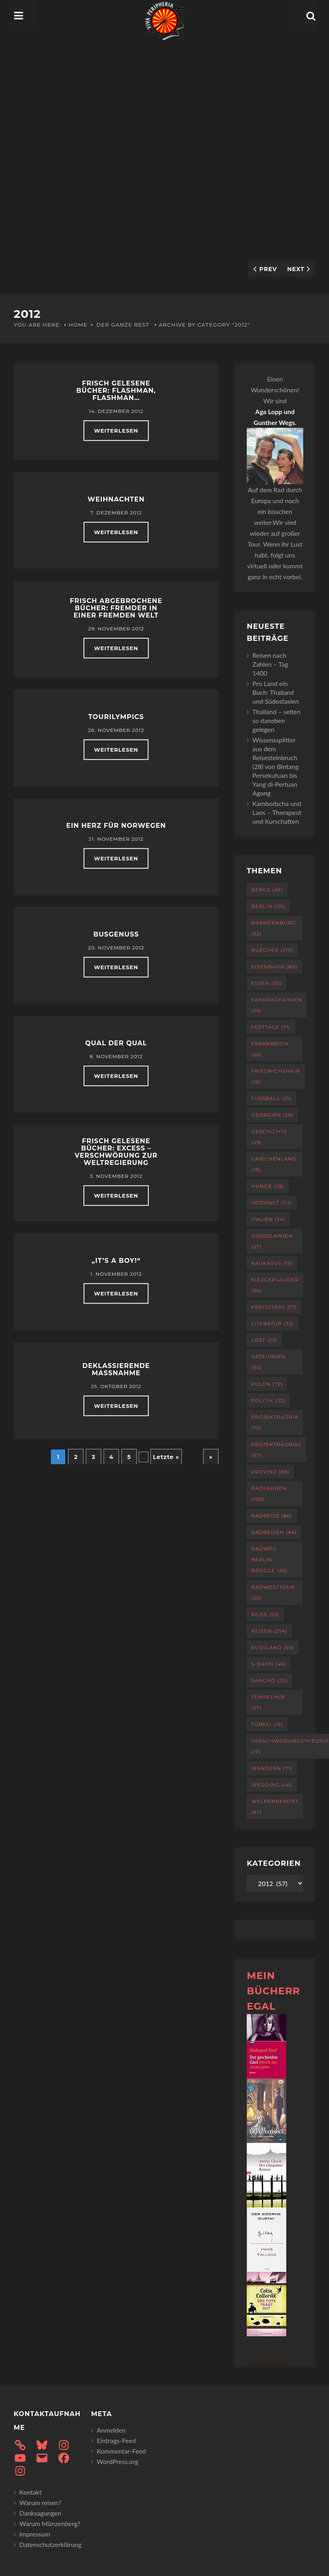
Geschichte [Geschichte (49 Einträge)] (269, 1136)
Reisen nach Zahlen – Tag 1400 (270, 664)
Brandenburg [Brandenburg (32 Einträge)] (273, 928)
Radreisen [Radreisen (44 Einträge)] (274, 1532)
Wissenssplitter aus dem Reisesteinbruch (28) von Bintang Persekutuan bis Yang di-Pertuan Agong (275, 766)
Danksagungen (40, 2513)
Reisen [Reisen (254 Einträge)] (269, 1631)
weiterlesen (116, 430)
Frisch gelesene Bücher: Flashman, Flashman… (116, 390)
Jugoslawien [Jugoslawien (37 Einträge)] (272, 1241)
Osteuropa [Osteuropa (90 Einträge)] (268, 1361)
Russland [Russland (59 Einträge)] (272, 1647)
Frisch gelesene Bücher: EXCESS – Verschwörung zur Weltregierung (116, 1152)
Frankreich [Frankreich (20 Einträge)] (269, 1048)
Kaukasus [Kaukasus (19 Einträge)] (272, 1263)
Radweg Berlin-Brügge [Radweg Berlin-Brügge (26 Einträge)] (269, 1559)
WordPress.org (117, 2461)
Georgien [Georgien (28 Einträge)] (272, 1115)
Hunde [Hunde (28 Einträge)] (267, 1186)
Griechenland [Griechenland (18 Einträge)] (274, 1164)
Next (295, 269)
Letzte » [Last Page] (166, 1457)
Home (78, 324)
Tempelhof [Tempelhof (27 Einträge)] (268, 1702)
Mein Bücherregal (273, 1991)
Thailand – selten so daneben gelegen (276, 720)
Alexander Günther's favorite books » (273, 2358)
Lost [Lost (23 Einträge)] (264, 1340)
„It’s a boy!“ (116, 1260)
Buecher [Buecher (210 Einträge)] (272, 950)
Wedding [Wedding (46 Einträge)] (271, 1785)
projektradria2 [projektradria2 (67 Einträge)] (276, 1449)
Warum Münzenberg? (49, 2523)
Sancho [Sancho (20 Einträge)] (269, 1680)
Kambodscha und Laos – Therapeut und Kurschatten (277, 812)
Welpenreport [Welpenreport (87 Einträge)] (274, 1806)
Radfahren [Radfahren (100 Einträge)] (269, 1493)
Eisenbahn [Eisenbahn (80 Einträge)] (274, 967)
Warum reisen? (40, 2502)
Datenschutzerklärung (50, 2544)
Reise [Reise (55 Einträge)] (265, 1614)
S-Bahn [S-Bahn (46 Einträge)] (268, 1664)
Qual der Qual (116, 1043)
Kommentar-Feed (121, 2451)
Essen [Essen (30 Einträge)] (266, 983)
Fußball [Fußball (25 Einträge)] (271, 1098)
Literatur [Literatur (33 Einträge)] (272, 1323)
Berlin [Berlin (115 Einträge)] (268, 906)
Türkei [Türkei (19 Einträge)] (267, 1724)
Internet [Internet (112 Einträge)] (271, 1203)
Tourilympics (116, 717)
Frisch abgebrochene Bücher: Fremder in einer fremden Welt (116, 608)
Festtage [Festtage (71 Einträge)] (271, 1027)
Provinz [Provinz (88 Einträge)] (270, 1472)
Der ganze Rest (122, 324)
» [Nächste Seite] (211, 1457)
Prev (268, 269)
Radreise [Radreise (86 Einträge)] (271, 1516)
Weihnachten (115, 499)
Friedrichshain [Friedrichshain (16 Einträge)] (275, 1076)
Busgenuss (116, 934)
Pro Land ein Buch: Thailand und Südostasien (275, 692)
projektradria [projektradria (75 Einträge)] (274, 1422)
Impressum (34, 2534)
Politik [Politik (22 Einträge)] (268, 1400)
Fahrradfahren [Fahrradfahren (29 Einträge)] (276, 1005)
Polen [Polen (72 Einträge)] (267, 1384)
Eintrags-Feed (116, 2440)
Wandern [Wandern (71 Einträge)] (271, 1768)
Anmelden (111, 2430)
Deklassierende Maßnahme (116, 1369)
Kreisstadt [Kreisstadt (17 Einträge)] (274, 1307)
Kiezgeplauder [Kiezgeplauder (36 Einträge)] (275, 1285)
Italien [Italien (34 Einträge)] (268, 1219)
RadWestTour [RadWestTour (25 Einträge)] (273, 1592)
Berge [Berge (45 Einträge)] (267, 890)
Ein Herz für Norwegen (116, 825)
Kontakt (30, 2492)
